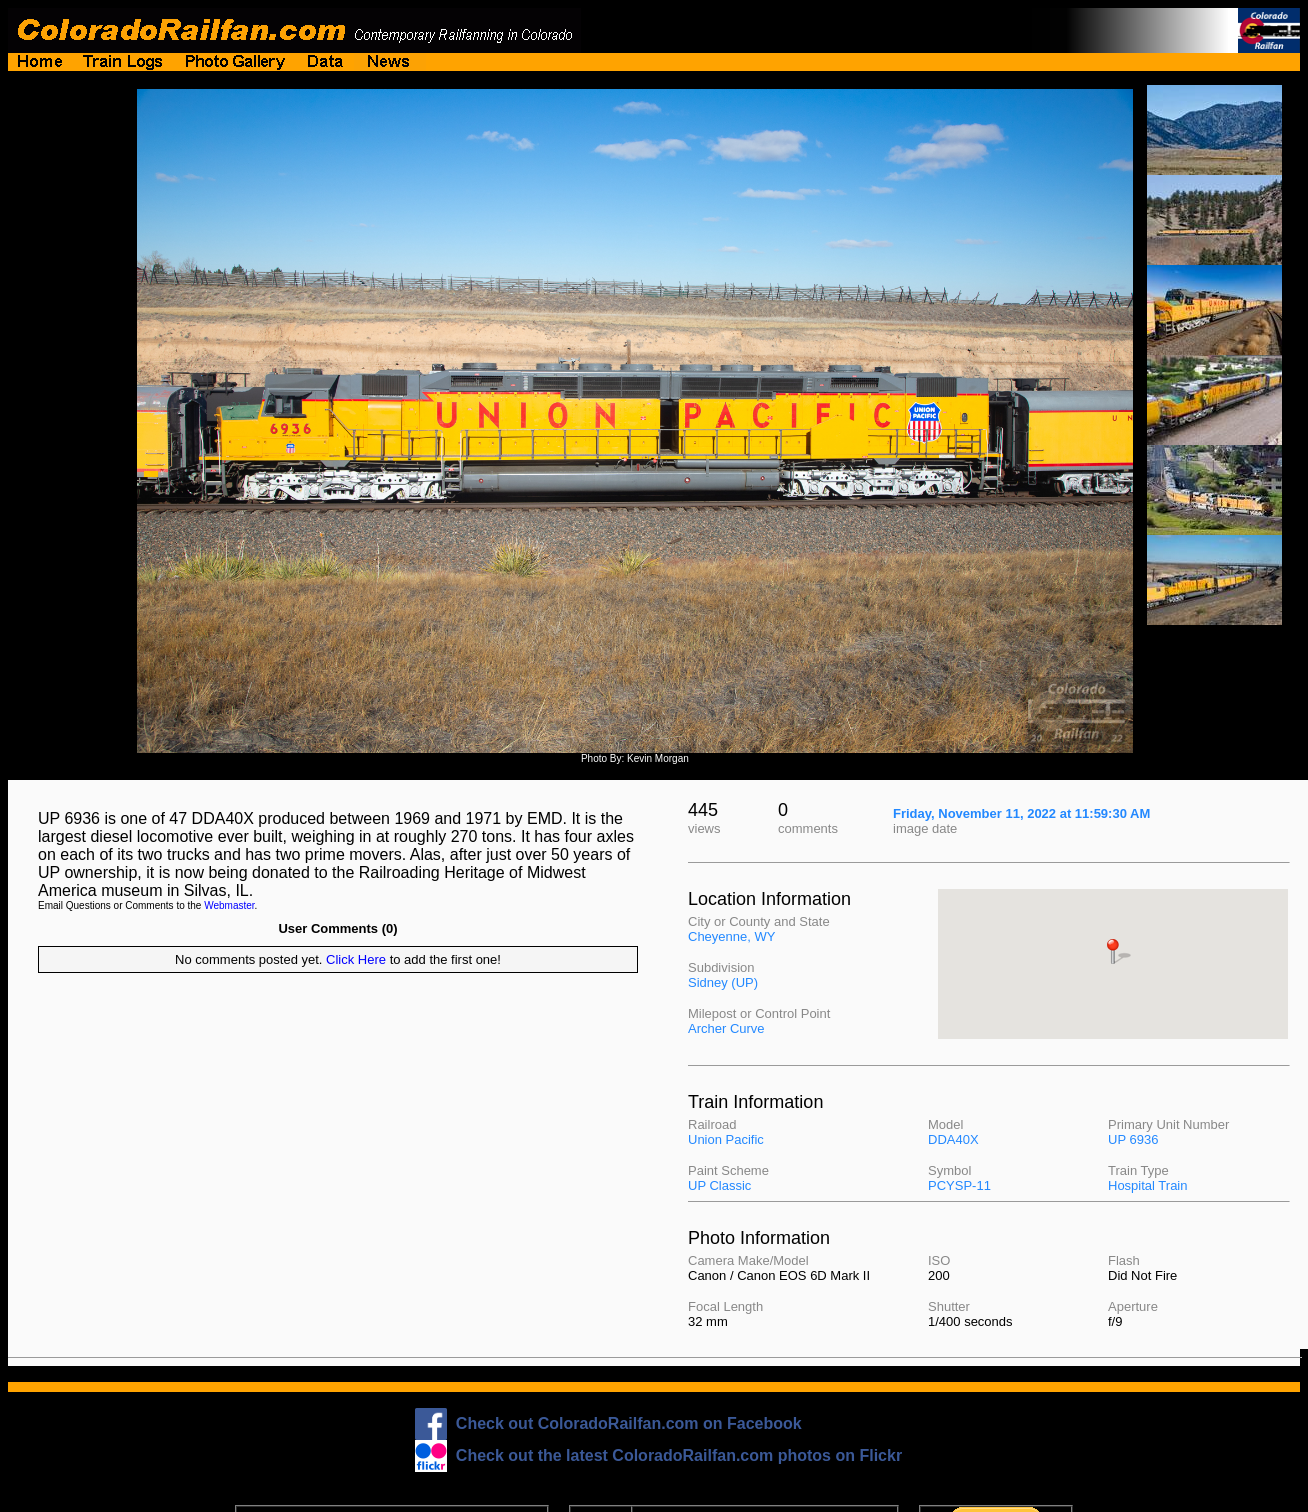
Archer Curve (726, 1028)
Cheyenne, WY (731, 936)
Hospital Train (1147, 1185)
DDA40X (953, 1139)
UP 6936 (1133, 1139)
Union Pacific (726, 1139)
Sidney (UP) (723, 982)
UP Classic (719, 1185)
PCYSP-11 (959, 1185)
